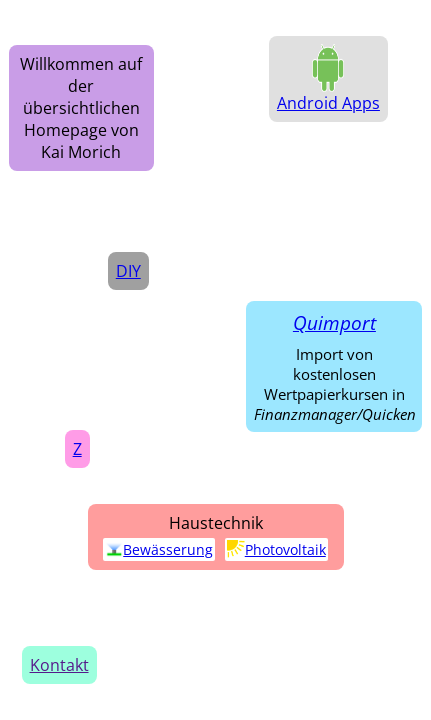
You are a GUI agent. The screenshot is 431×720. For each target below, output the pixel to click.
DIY (128, 271)
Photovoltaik (276, 549)
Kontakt (59, 665)
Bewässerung (159, 549)
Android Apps (328, 103)
